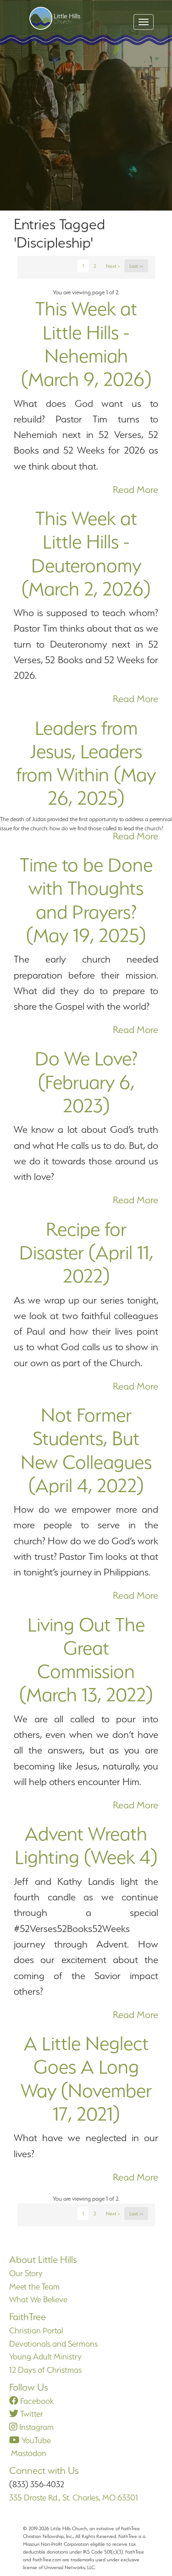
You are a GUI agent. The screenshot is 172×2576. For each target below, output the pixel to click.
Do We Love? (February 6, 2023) (86, 1081)
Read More (135, 489)
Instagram (31, 2427)
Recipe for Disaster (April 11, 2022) (86, 1252)
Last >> (136, 266)
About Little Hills (43, 2259)
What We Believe (38, 2299)
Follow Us (28, 2387)
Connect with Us (44, 2470)
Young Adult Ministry (45, 2356)
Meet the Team (34, 2286)
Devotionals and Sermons (53, 2344)
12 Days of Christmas (45, 2370)
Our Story (26, 2273)
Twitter (26, 2414)
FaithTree (27, 2316)
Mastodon (27, 2453)
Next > (113, 266)
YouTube (30, 2440)
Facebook (31, 2401)
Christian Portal (36, 2330)
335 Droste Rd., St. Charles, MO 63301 (73, 2497)
